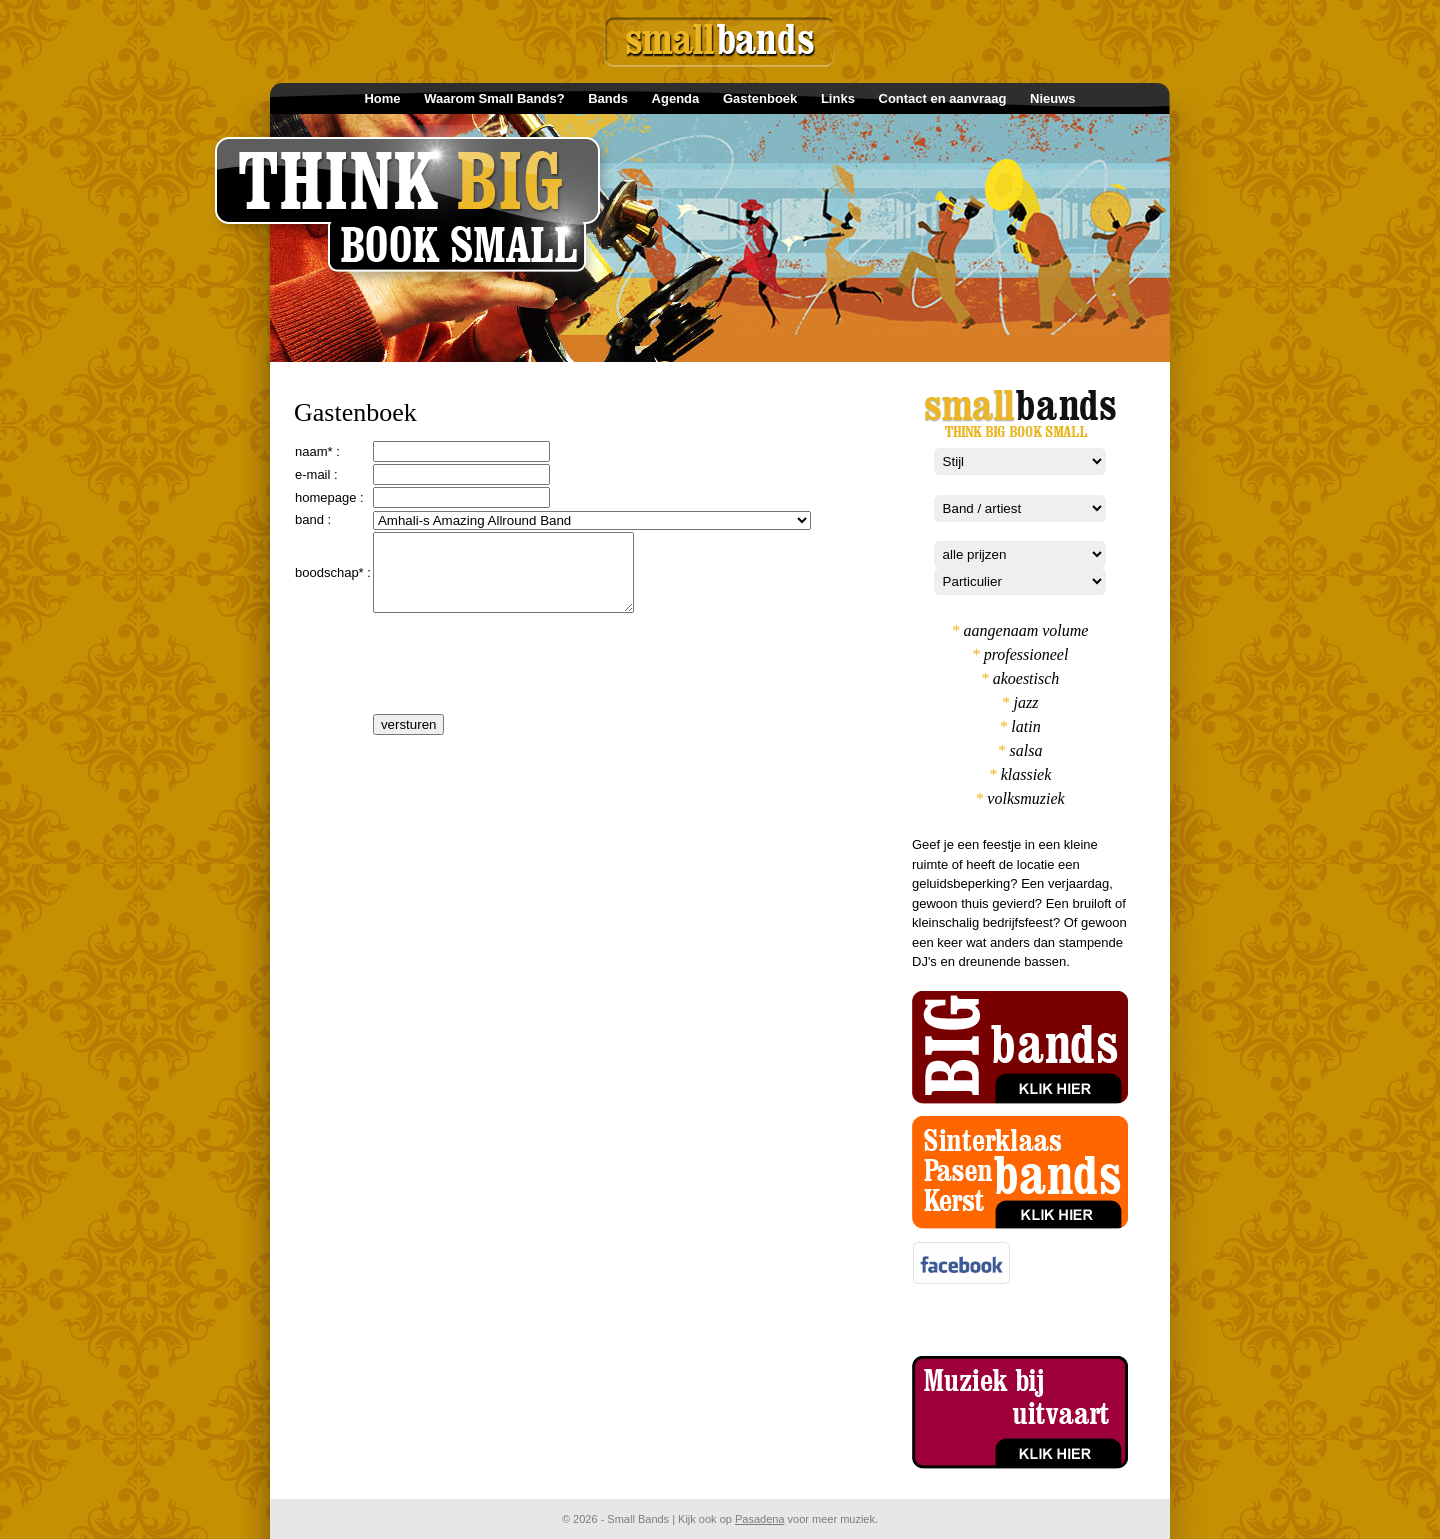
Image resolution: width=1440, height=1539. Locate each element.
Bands (608, 98)
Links (838, 98)
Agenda (676, 98)
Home (382, 98)
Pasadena (760, 1519)
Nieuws (1053, 98)
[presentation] (525, 685)
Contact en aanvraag (943, 98)
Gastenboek (760, 98)
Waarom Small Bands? (494, 98)
